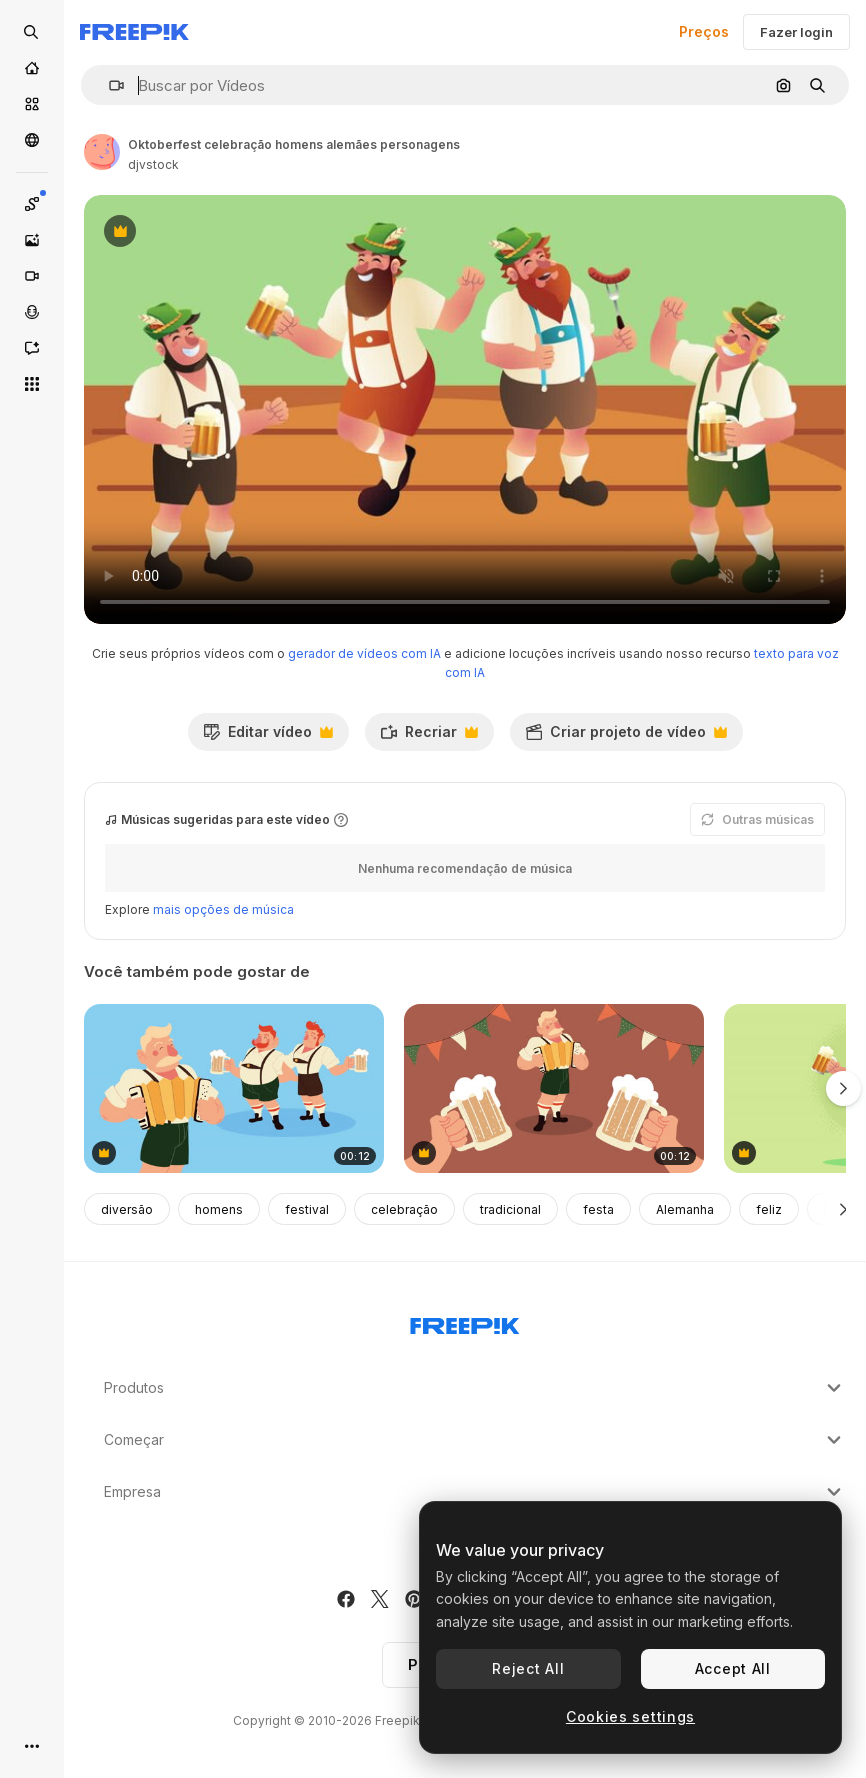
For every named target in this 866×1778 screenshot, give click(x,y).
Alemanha (685, 1209)
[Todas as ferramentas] (32, 384)
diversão (127, 1209)
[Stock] (32, 104)
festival (307, 1209)
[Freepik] (134, 32)
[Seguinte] (843, 1209)
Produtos (475, 1388)
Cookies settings (630, 1716)
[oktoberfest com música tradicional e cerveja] (554, 1088)
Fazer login (796, 32)
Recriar (429, 737)
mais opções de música (223, 909)
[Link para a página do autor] (102, 152)
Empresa (475, 1492)
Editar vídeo (268, 737)
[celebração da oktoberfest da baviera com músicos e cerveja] (234, 1088)
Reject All (528, 1668)
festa (598, 1209)
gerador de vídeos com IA (364, 653)
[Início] (32, 68)
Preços (704, 31)
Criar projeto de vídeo (626, 737)
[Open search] (32, 32)
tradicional (510, 1209)
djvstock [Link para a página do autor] (153, 164)
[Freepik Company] (465, 1322)
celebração (404, 1209)
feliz (769, 1209)
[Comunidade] (32, 140)
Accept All (733, 1668)
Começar (475, 1440)
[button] (108, 85)
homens (219, 1209)
